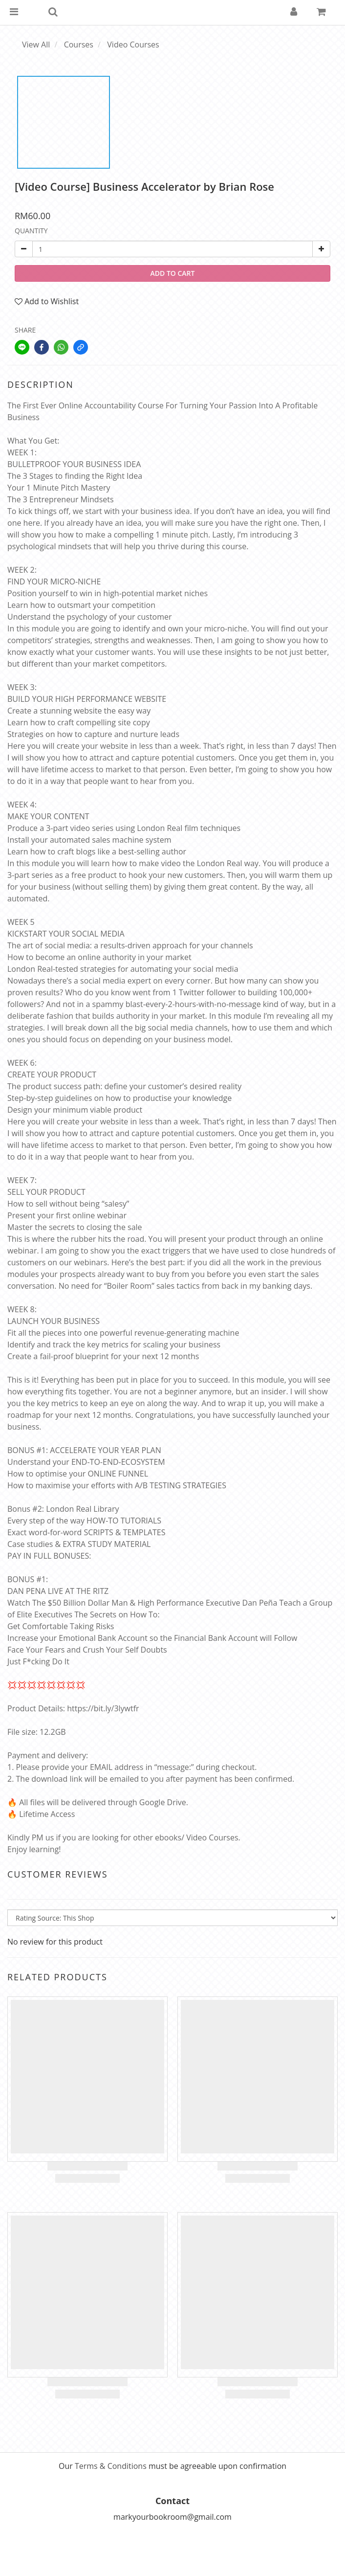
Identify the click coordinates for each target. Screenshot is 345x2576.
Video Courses (133, 44)
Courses (78, 44)
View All (36, 44)
